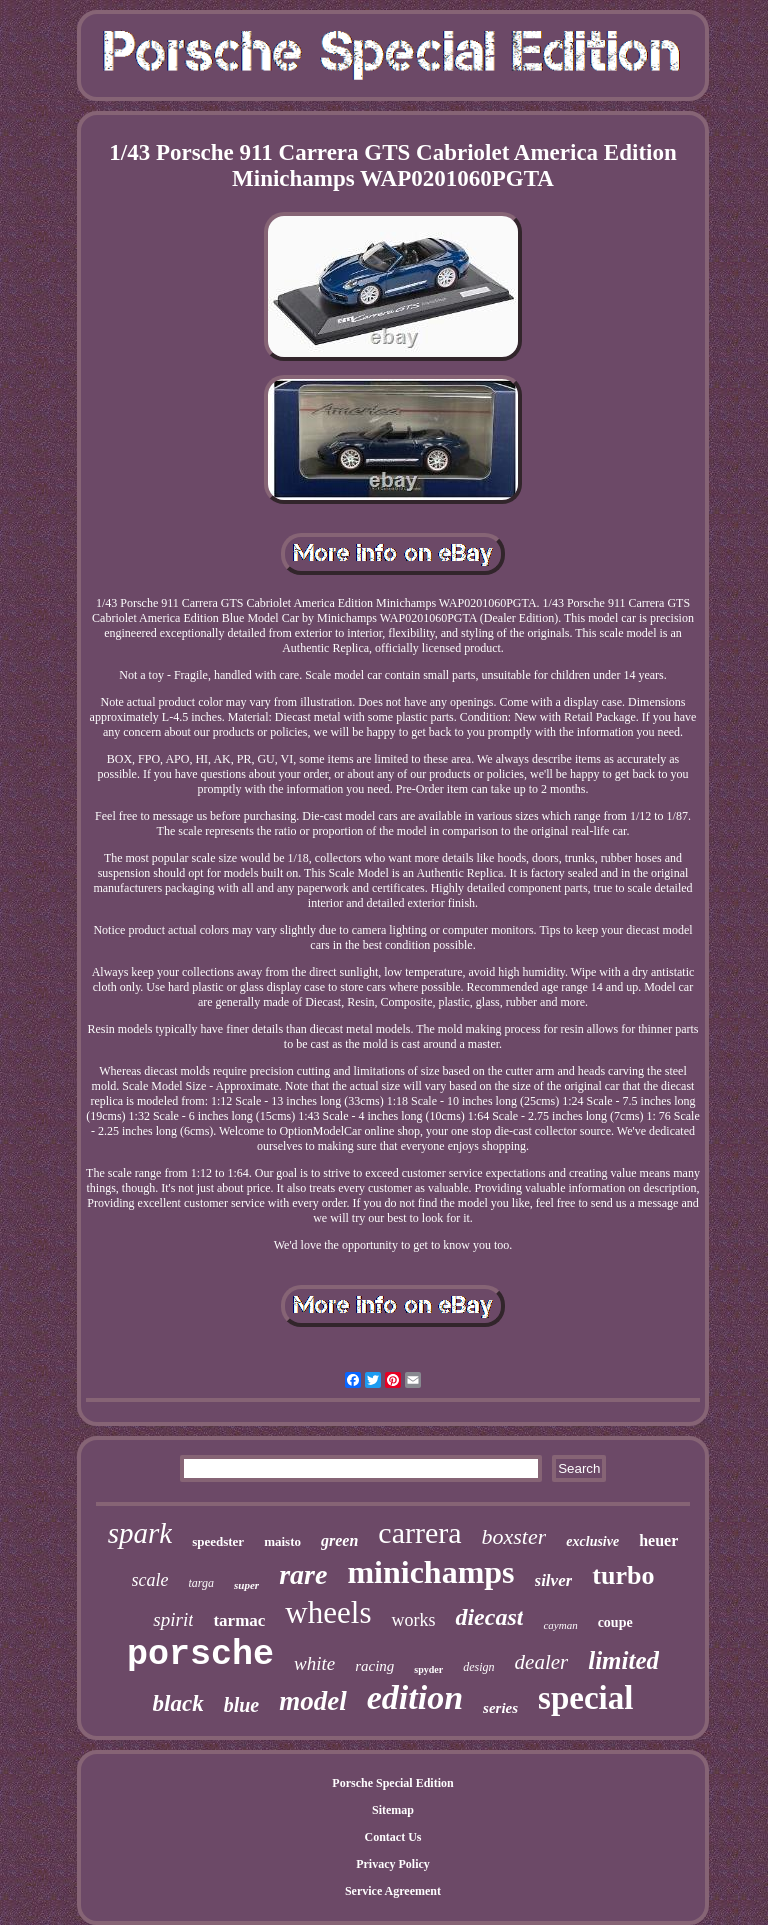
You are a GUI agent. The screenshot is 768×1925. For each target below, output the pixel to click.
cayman (560, 1625)
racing (374, 1666)
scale (150, 1580)
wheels (328, 1612)
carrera (419, 1532)
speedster (218, 1541)
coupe (615, 1622)
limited (623, 1660)
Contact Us (392, 1837)
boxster (514, 1536)
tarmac (239, 1620)
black (178, 1703)
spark (140, 1533)
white (314, 1663)
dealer (542, 1662)
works (413, 1620)
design (478, 1667)
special (585, 1698)
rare (303, 1574)
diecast (489, 1617)
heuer (658, 1540)
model (313, 1701)
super (246, 1585)
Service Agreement (393, 1891)
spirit (173, 1619)
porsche (200, 1655)
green (339, 1540)
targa (202, 1583)
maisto (282, 1541)
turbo (623, 1575)
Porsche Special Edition (392, 1783)
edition (415, 1697)
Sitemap (393, 1810)
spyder (428, 1669)
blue (242, 1705)
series (500, 1708)
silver (554, 1580)
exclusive (592, 1541)
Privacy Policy (393, 1864)
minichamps (430, 1572)
